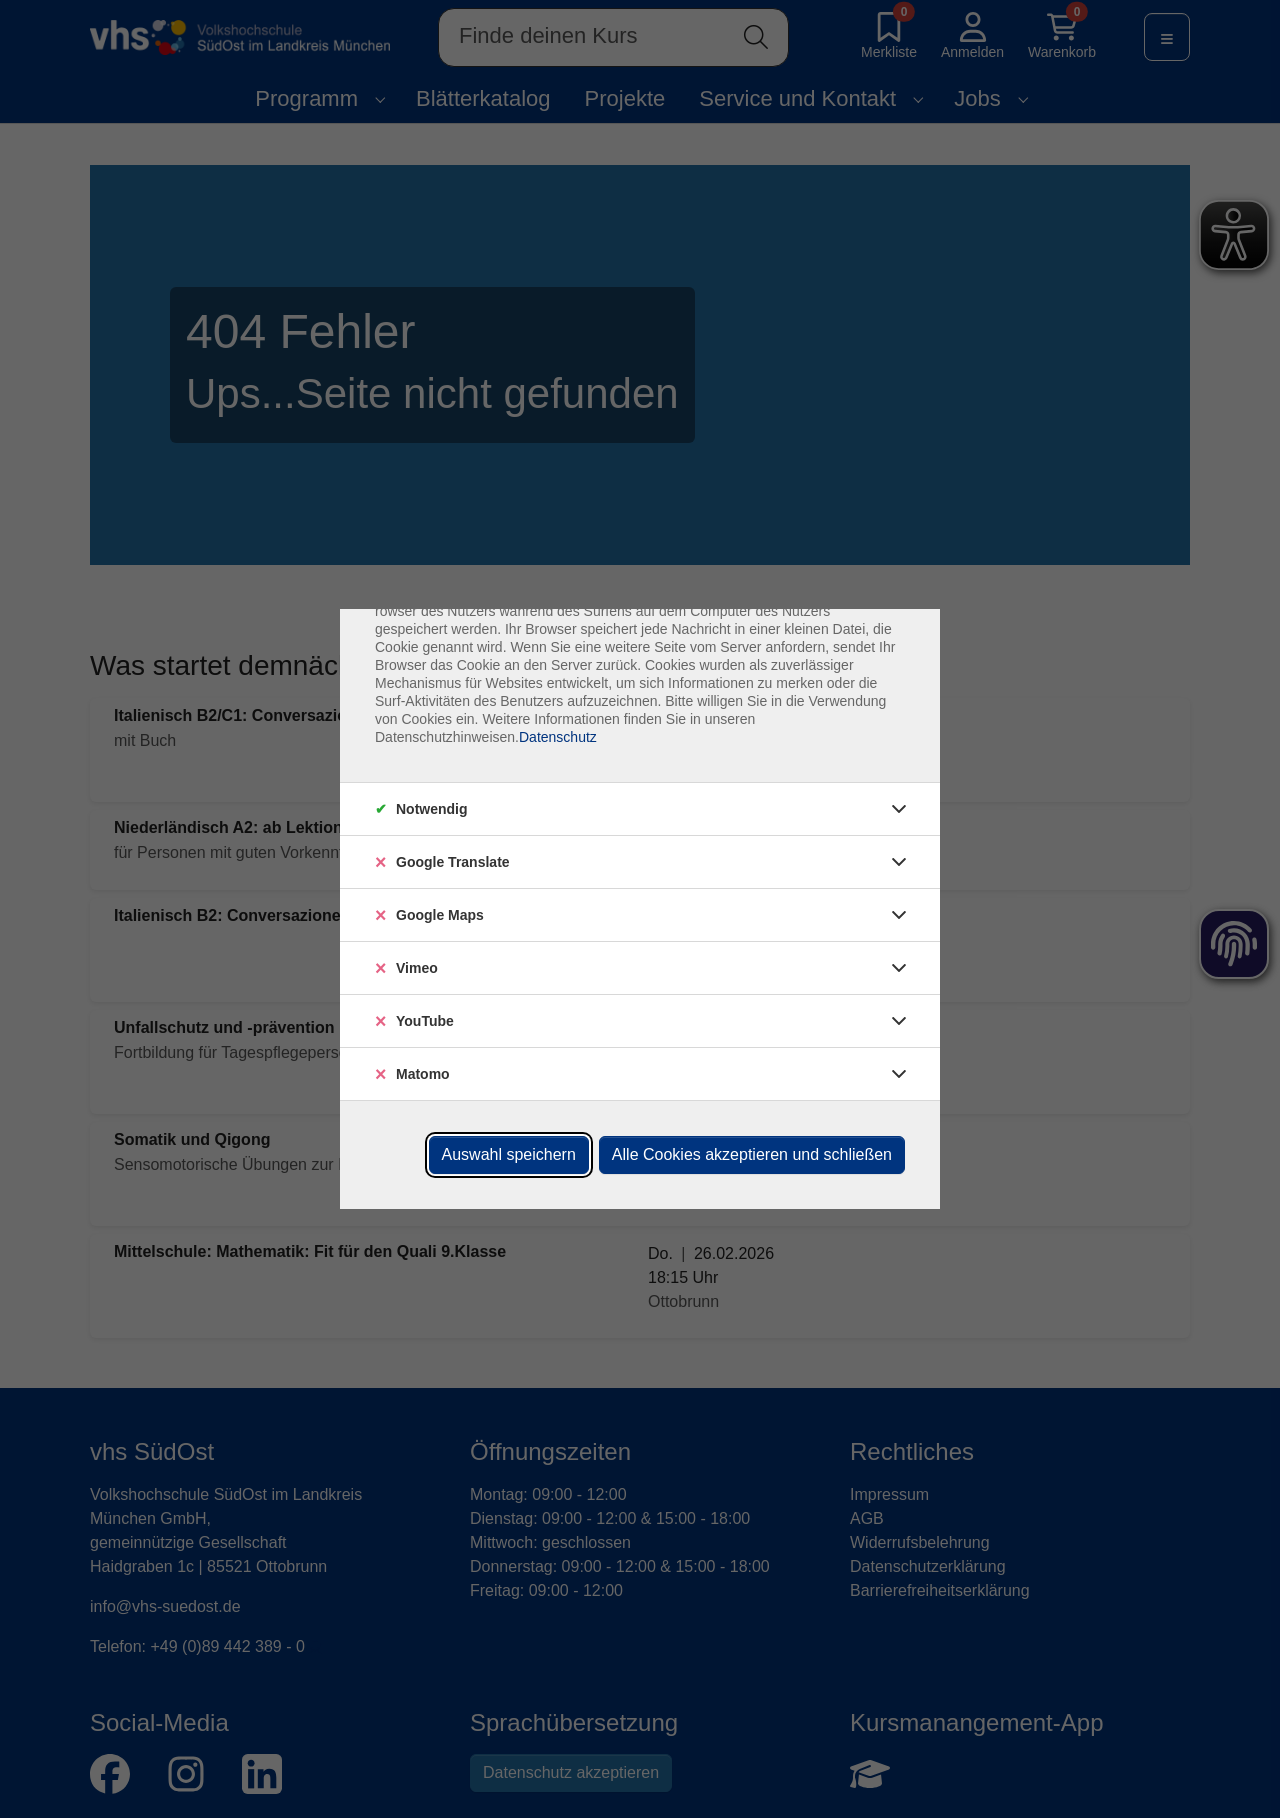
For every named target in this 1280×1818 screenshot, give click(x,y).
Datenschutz (558, 737)
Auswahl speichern (509, 1154)
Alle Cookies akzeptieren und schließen (752, 1154)
